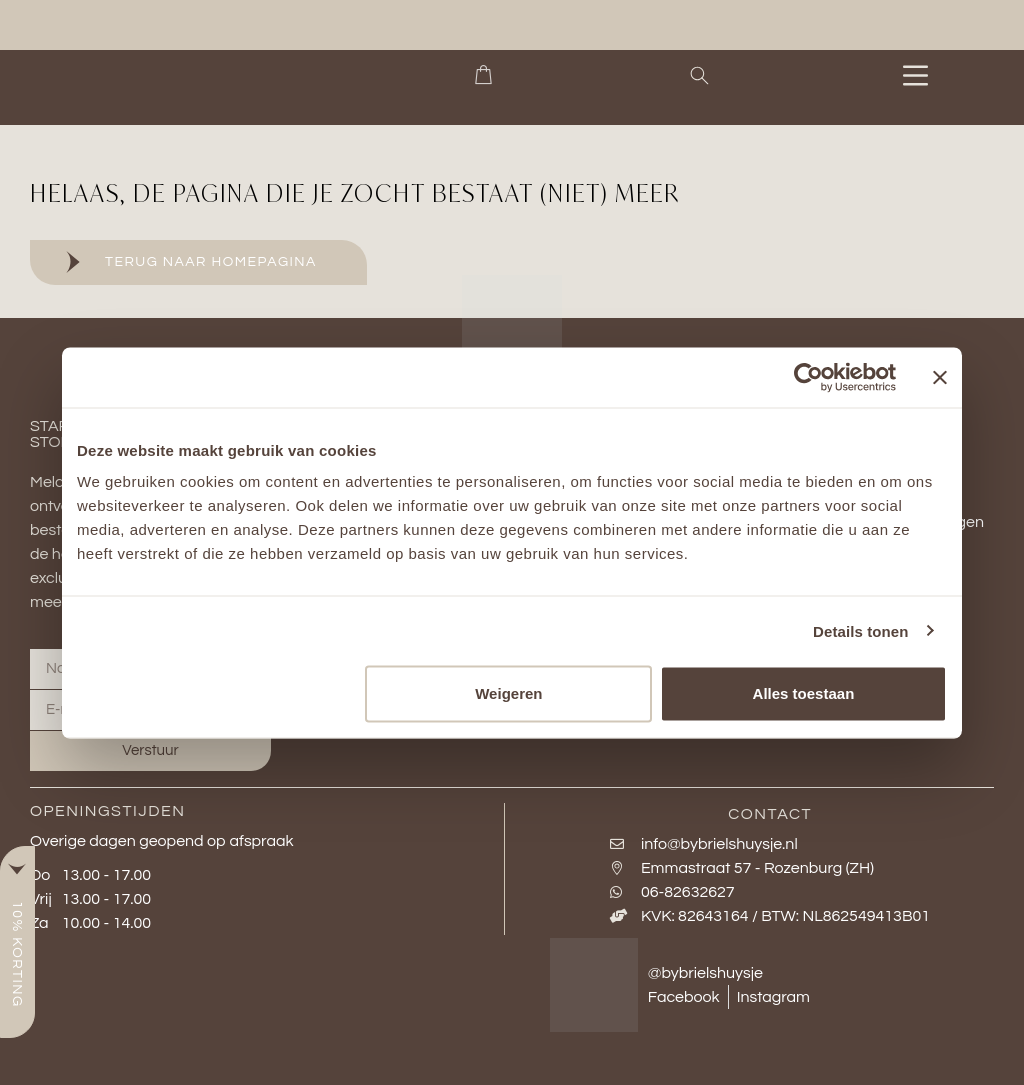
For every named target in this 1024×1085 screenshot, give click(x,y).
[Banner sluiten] (940, 377)
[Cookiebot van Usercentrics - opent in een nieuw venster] (808, 377)
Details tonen (860, 630)
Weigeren (508, 693)
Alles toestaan (804, 693)
